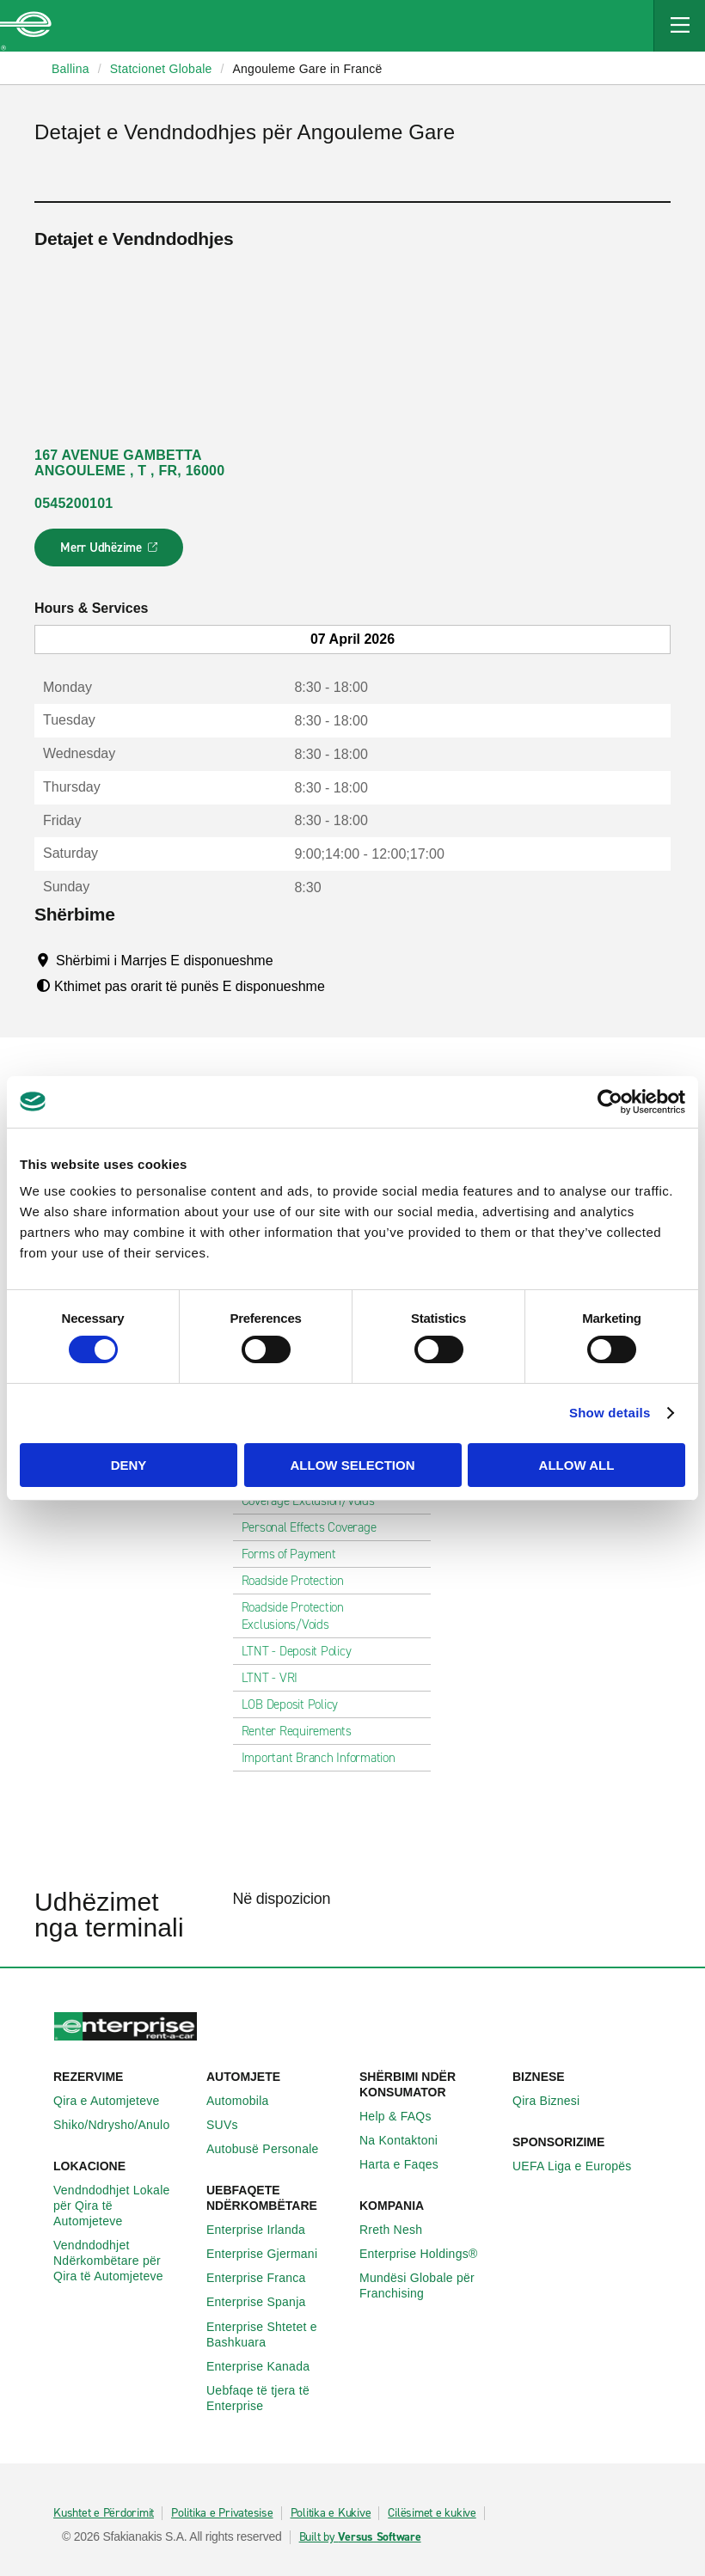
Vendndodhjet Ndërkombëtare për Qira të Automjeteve (123, 2260)
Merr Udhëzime (109, 552)
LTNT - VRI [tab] (277, 1677)
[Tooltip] (289, 960)
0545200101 (73, 503)
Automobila (247, 2101)
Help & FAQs (405, 2116)
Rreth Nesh (400, 2229)
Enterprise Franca (265, 2278)
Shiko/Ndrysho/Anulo (121, 2125)
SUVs (231, 2125)
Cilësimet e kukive (432, 2513)
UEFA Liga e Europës (581, 2166)
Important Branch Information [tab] (325, 1757)
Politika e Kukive (331, 2513)
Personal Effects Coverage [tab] (316, 1527)
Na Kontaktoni (408, 2140)
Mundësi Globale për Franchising (429, 2285)
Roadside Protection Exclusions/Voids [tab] (332, 1616)
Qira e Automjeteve (116, 2101)
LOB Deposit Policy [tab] (297, 1704)
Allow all (577, 1465)
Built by (360, 2537)
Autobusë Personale (272, 2149)
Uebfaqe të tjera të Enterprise (276, 2398)
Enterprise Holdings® (428, 2254)
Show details (610, 1412)
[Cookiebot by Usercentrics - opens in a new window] (610, 1101)
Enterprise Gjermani (271, 2254)
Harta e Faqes (408, 2164)
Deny (129, 1465)
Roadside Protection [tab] (300, 1580)
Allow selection (353, 1465)
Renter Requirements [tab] (303, 1731)
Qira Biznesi (555, 2101)
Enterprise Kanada (267, 2366)
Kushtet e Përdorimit (103, 2513)
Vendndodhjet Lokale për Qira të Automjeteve (123, 2205)
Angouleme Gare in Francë (307, 69)
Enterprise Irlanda (265, 2229)
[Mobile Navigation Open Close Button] (679, 26)
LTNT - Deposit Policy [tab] (303, 1651)
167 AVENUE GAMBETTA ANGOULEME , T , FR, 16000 (129, 463)
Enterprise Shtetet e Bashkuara (276, 2334)
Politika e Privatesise (222, 2513)
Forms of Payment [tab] (296, 1554)
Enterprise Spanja (265, 2302)
